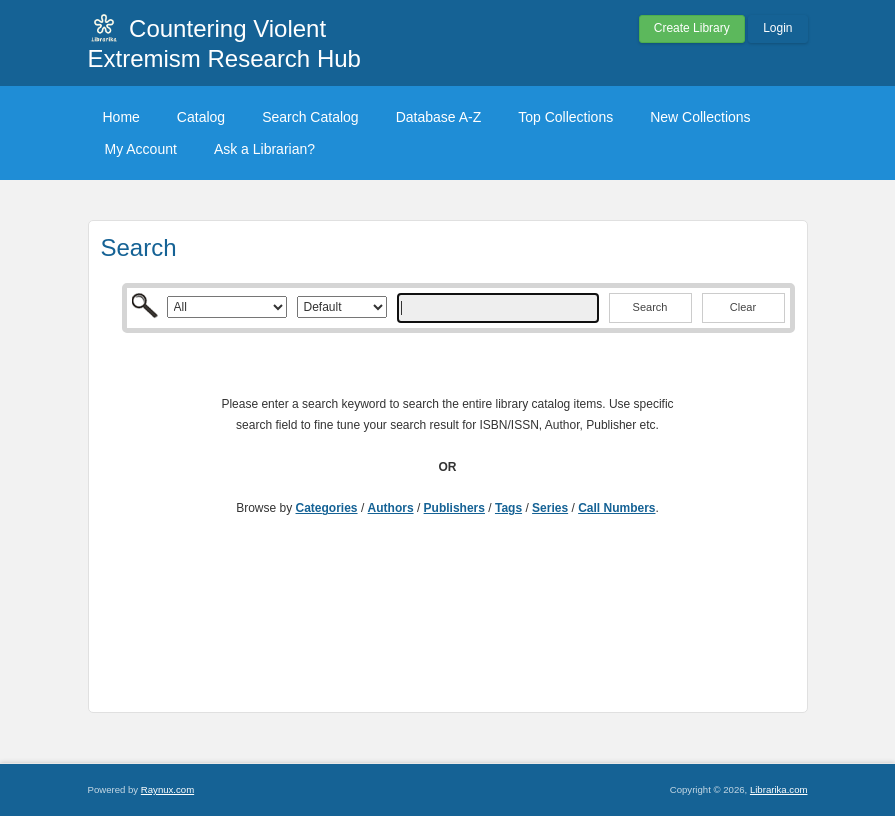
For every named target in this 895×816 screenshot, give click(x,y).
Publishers (454, 508)
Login (777, 28)
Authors (391, 508)
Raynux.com (167, 789)
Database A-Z (439, 117)
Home (121, 117)
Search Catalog (310, 117)
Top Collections (565, 117)
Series (550, 508)
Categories (327, 508)
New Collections (700, 117)
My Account (141, 149)
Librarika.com (779, 789)
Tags (508, 508)
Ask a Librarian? (264, 149)
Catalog (201, 117)
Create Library (692, 28)
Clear (743, 307)
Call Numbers (616, 508)
